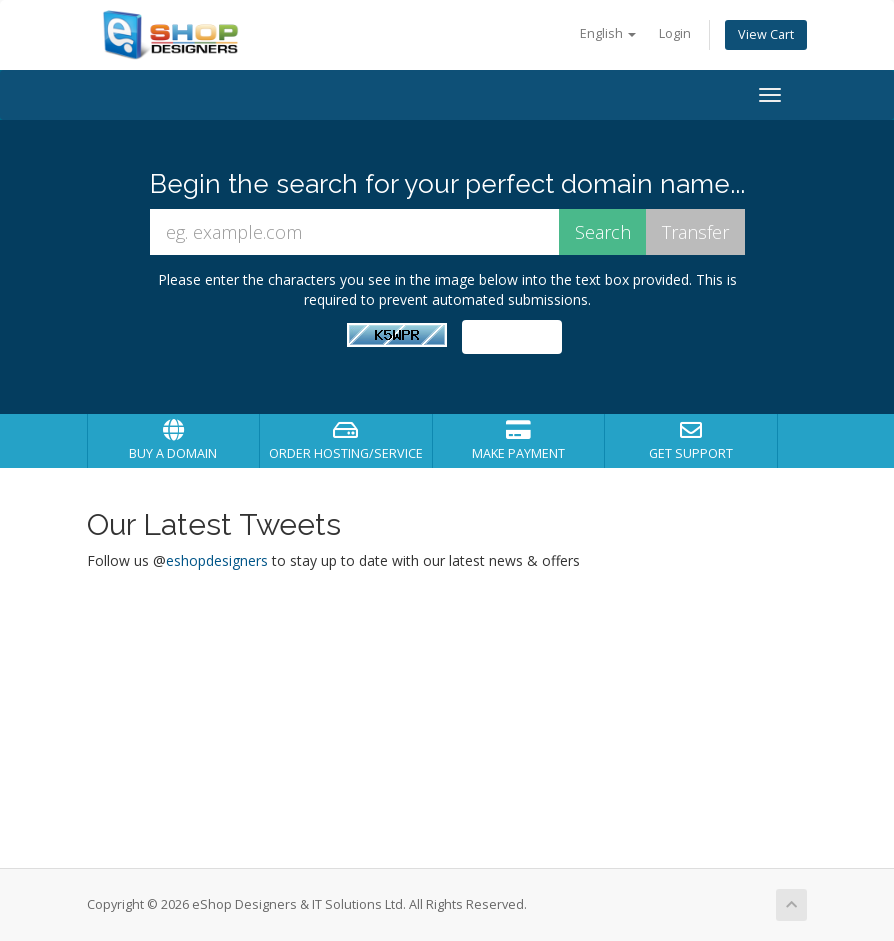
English (608, 33)
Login (675, 33)
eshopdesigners (217, 560)
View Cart (766, 34)
